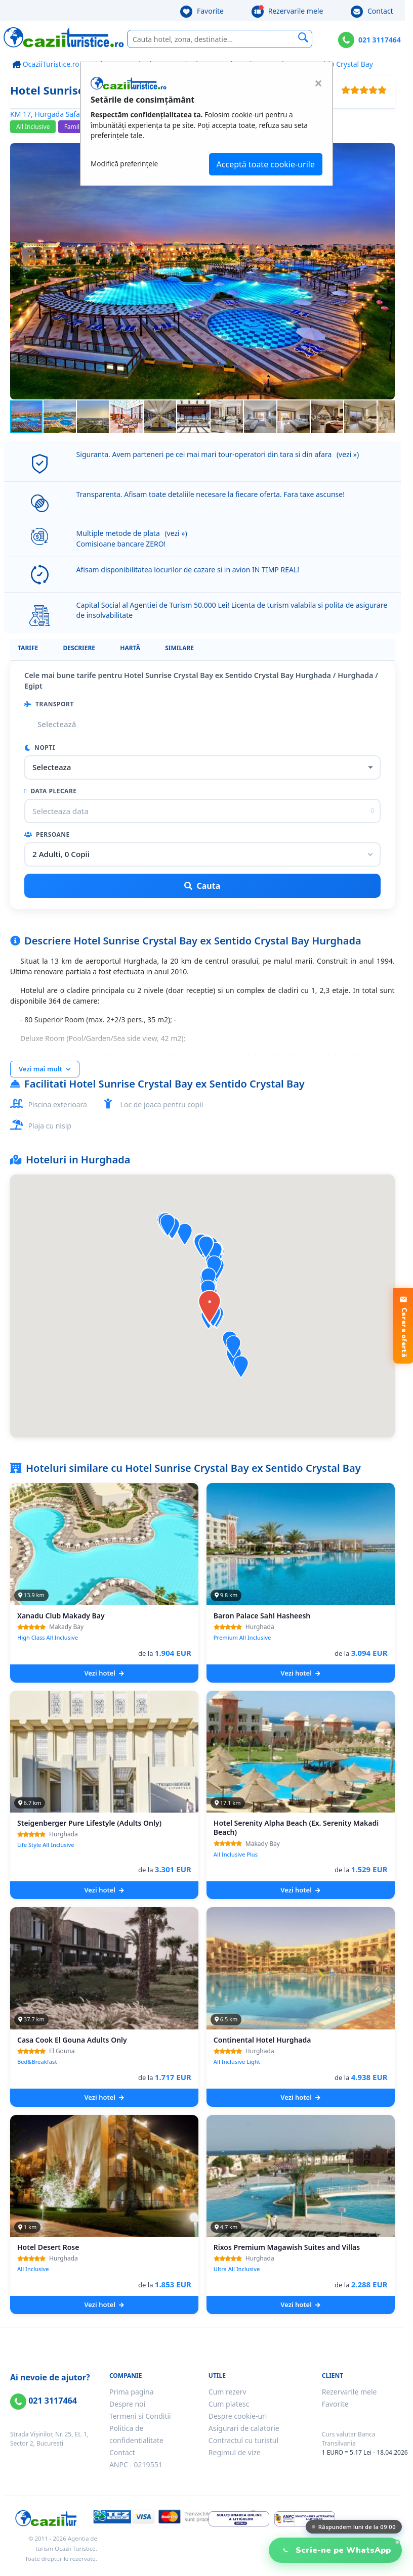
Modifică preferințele (124, 163)
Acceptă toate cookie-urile (266, 164)
